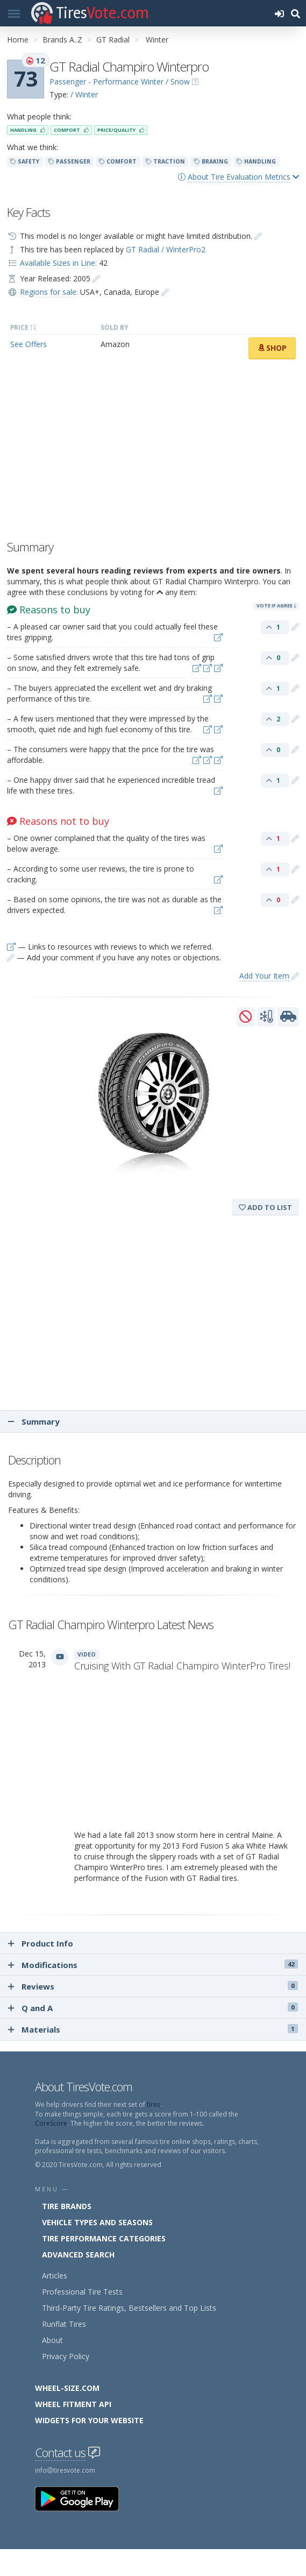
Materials (153, 2029)
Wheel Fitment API (73, 2404)
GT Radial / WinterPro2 (165, 249)
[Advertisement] (153, 452)
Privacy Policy (65, 2356)
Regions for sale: (49, 292)
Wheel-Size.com (67, 2388)
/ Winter (84, 94)
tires (153, 2104)
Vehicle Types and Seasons (97, 2222)
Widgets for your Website (89, 2420)
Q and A (153, 2007)
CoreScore (51, 2123)
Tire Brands (66, 2206)
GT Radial (113, 39)
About (52, 2340)
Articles (54, 2275)
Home (18, 39)
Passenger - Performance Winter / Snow (119, 81)
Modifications (153, 1964)
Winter (157, 39)
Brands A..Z (62, 39)
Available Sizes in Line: (58, 263)
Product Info (40, 1943)
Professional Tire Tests (82, 2292)
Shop (272, 348)
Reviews (153, 1986)
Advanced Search (78, 2254)
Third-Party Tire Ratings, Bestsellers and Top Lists (129, 2308)
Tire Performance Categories (104, 2238)
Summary (34, 1421)
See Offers (28, 344)
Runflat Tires (64, 2324)
